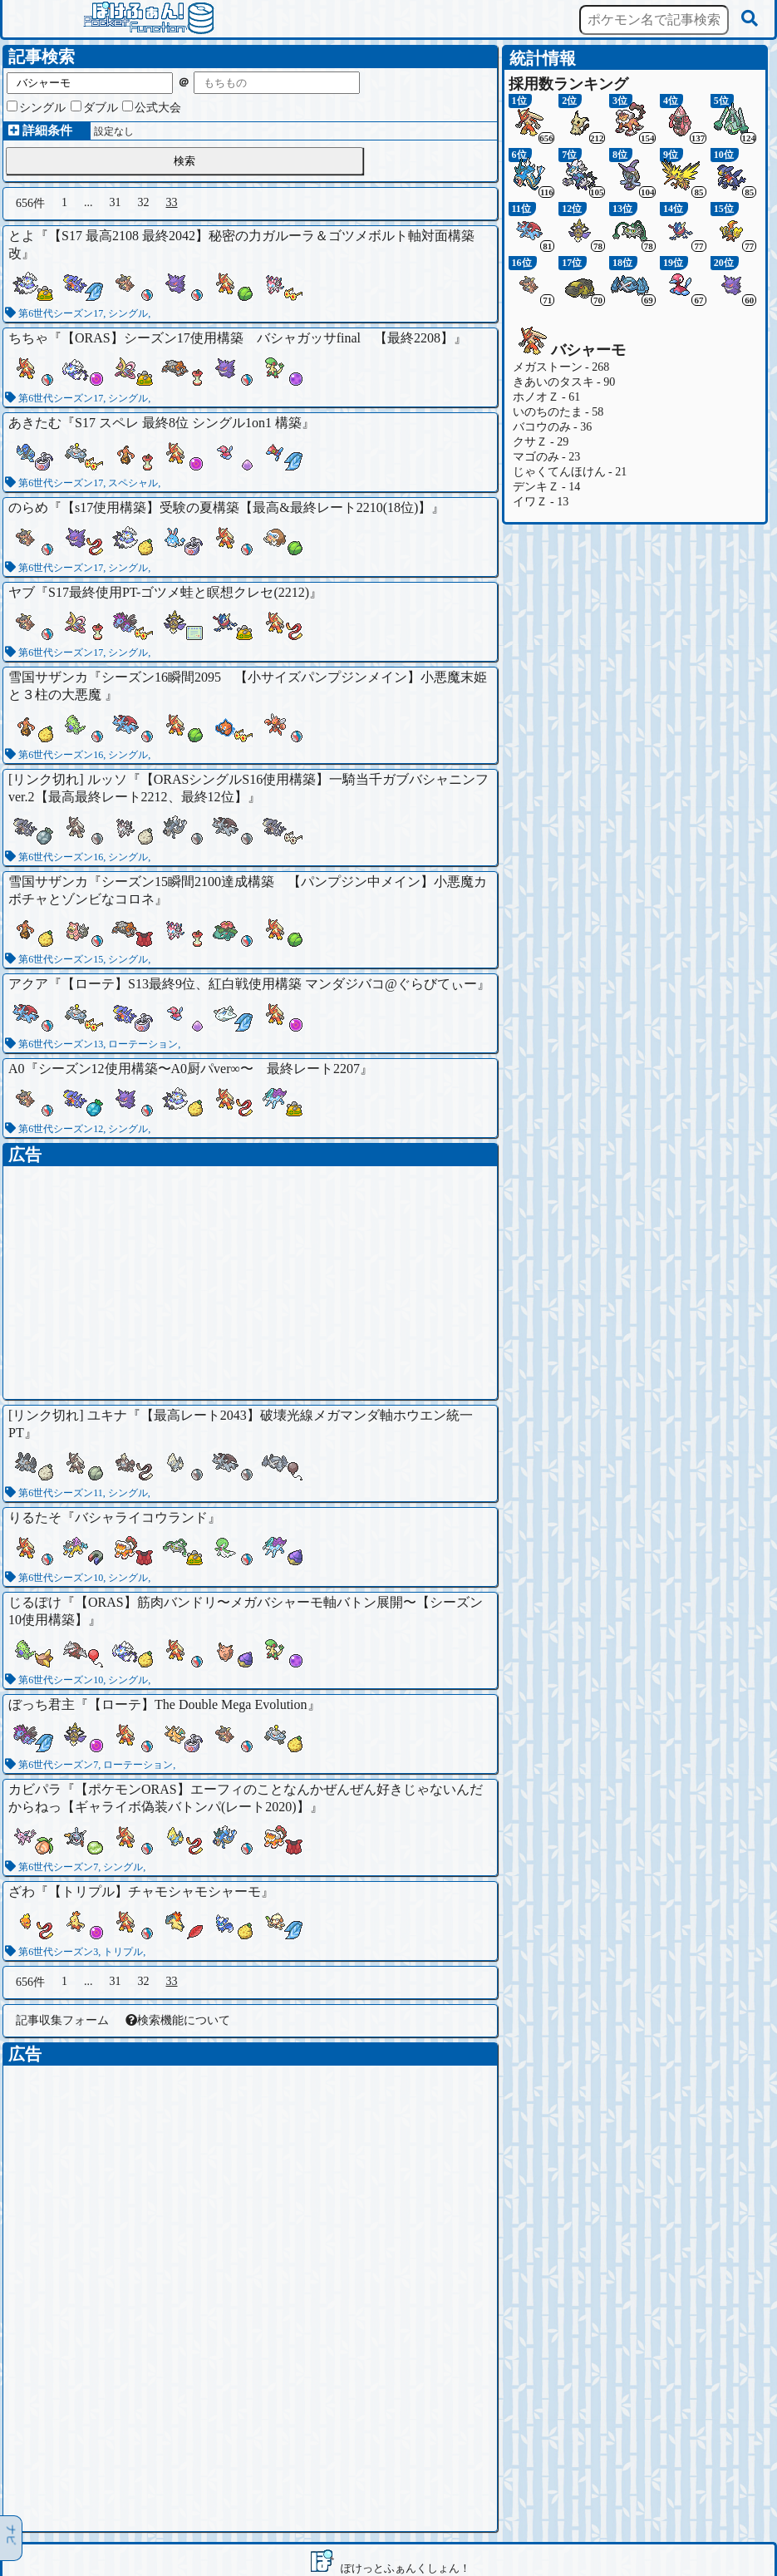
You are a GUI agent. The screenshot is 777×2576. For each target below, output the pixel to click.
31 (115, 202)
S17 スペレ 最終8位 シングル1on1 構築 (188, 423)
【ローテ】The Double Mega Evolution (197, 1704)
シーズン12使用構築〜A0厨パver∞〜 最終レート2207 (199, 1068)
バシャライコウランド (141, 1517)
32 (144, 202)
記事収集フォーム (62, 2020)
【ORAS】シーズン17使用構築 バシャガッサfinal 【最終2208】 (257, 338)
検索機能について (177, 2020)
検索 (184, 161)
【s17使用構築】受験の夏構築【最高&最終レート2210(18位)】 (246, 507)
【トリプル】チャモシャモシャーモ (154, 1891)
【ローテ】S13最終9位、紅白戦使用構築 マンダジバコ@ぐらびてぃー (269, 984)
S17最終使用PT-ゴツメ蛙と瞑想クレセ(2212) (178, 592)
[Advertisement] (250, 1282)
